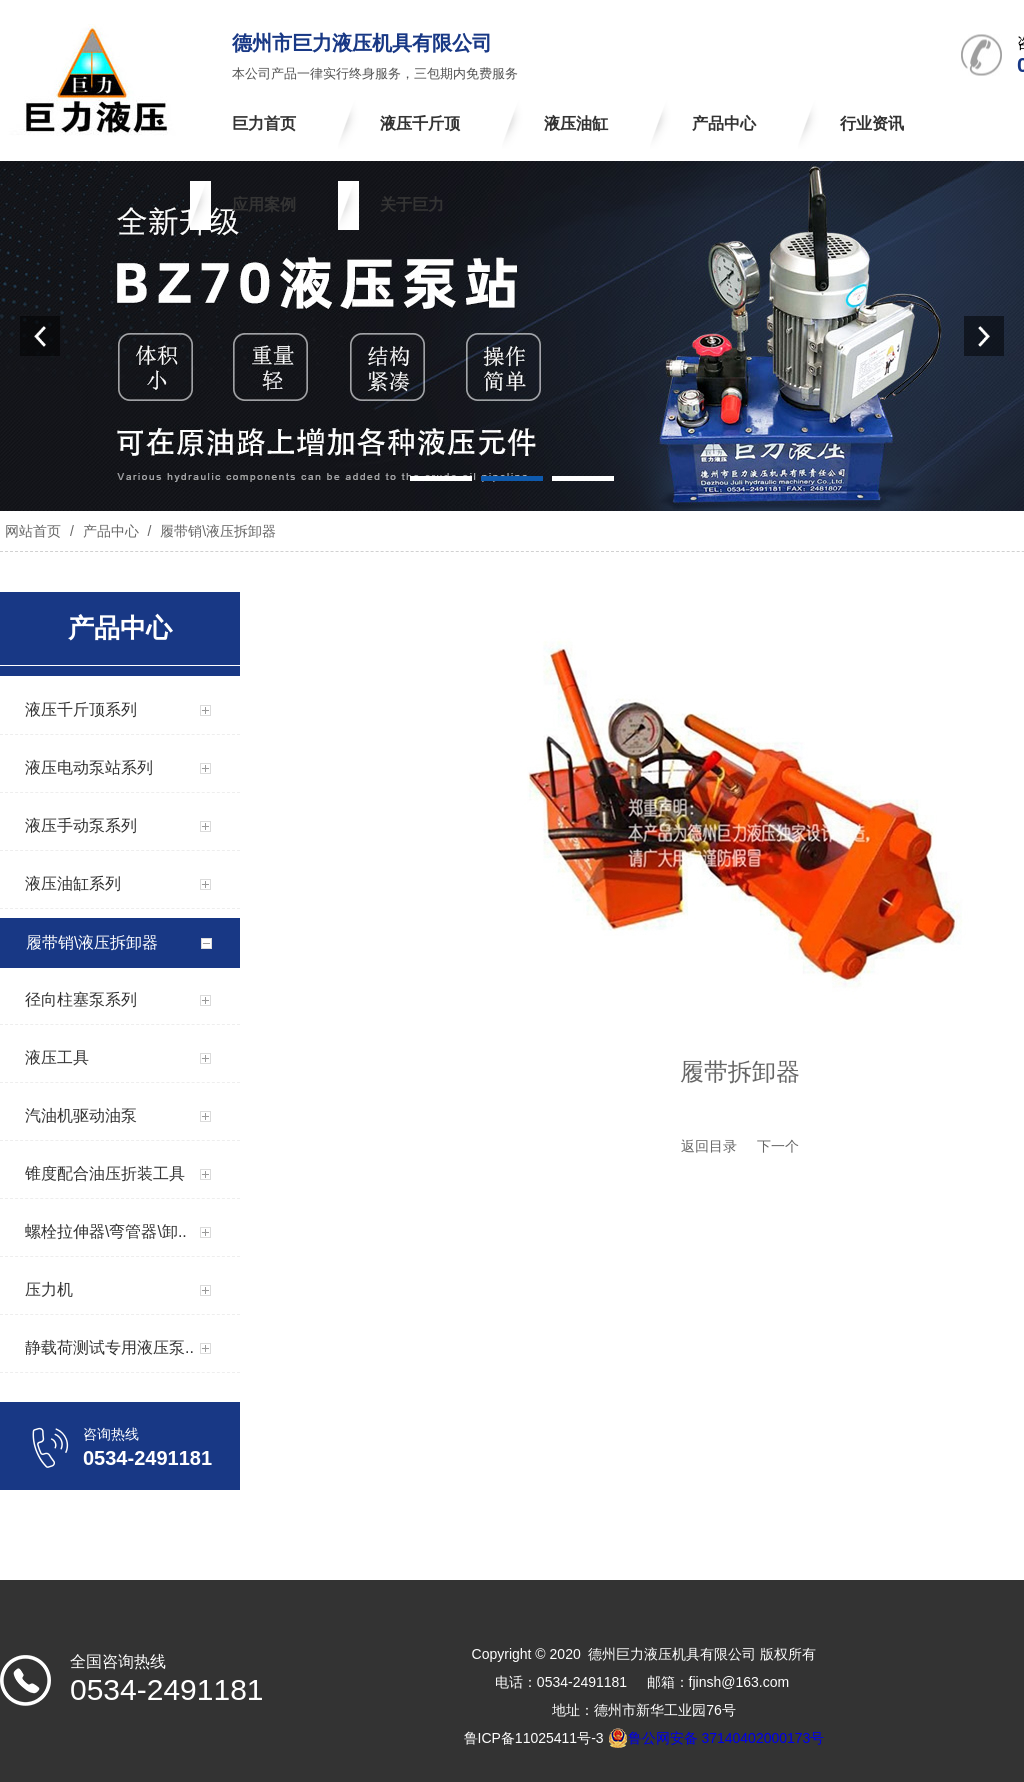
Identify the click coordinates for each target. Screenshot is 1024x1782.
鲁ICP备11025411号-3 (534, 1738)
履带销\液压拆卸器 (216, 531)
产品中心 (111, 531)
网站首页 (33, 531)
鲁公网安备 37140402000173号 (716, 1738)
